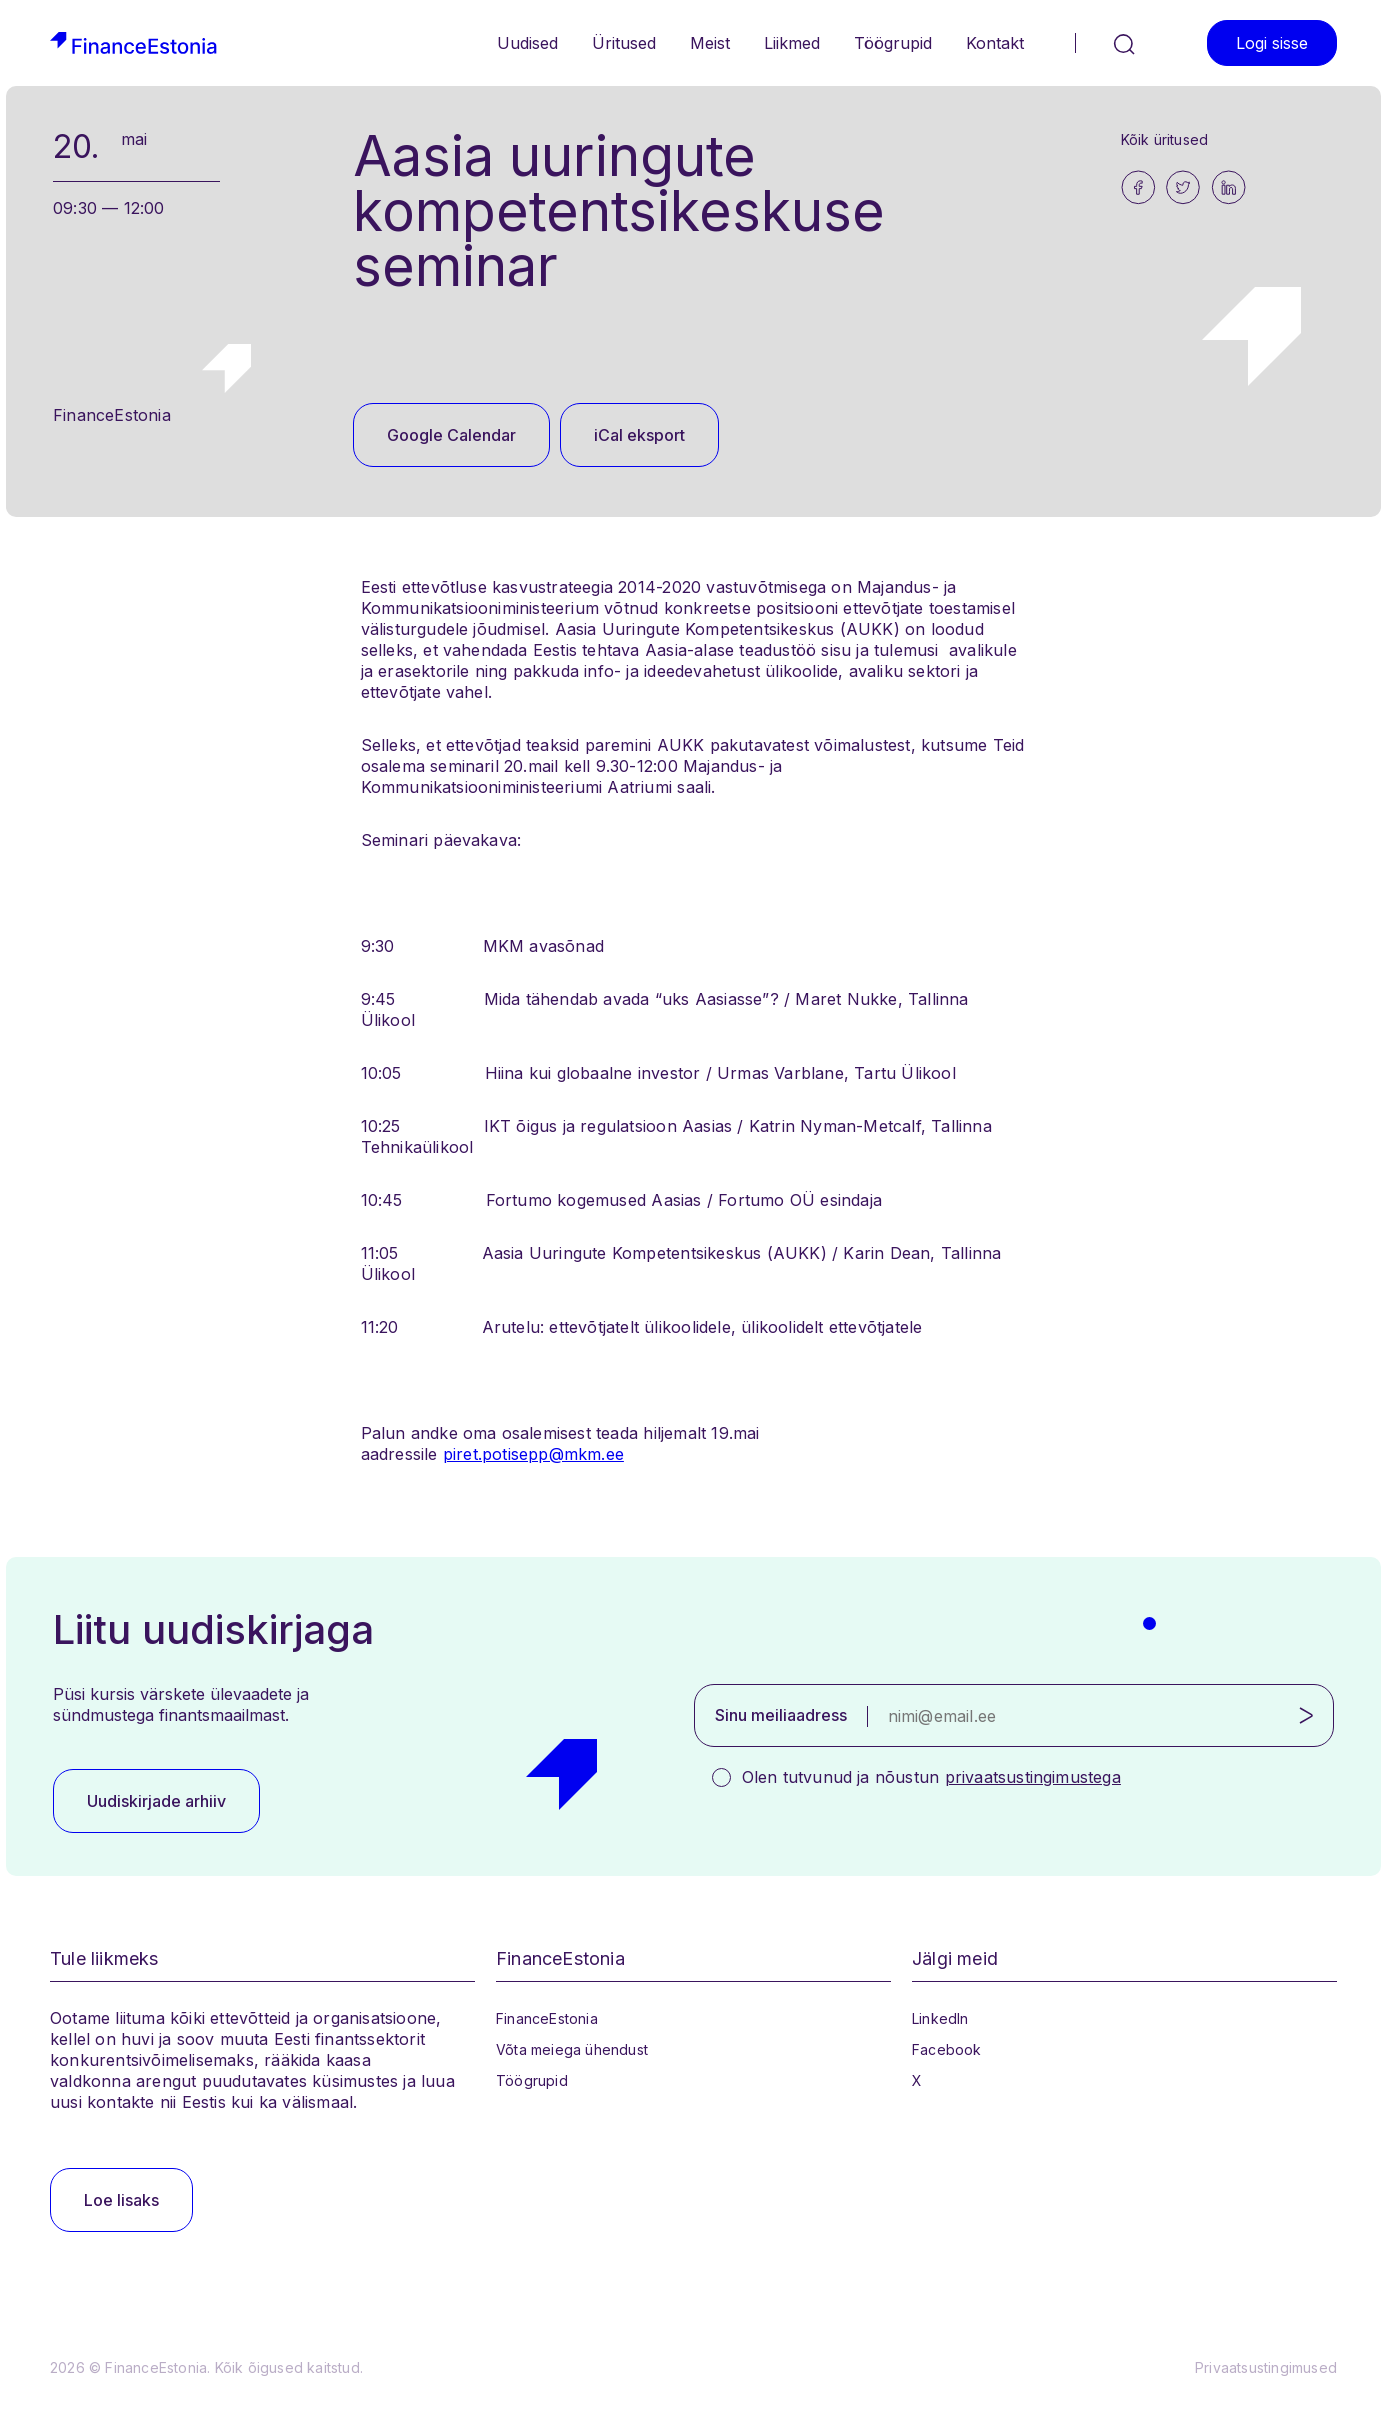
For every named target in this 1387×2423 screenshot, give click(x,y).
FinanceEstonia (547, 2018)
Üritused (624, 43)
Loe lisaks (121, 2200)
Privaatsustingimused (1266, 2367)
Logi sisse (1272, 43)
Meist (710, 43)
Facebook (947, 2049)
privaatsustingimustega (1033, 1777)
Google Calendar (451, 435)
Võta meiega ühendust (572, 2049)
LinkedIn (940, 2018)
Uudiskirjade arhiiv (156, 1801)
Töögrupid (893, 43)
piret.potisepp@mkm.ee (533, 1454)
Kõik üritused (1165, 139)
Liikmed (792, 43)
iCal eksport (639, 435)
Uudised (527, 43)
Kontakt (995, 43)
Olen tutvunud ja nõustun (931, 1777)
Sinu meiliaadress (781, 1715)
